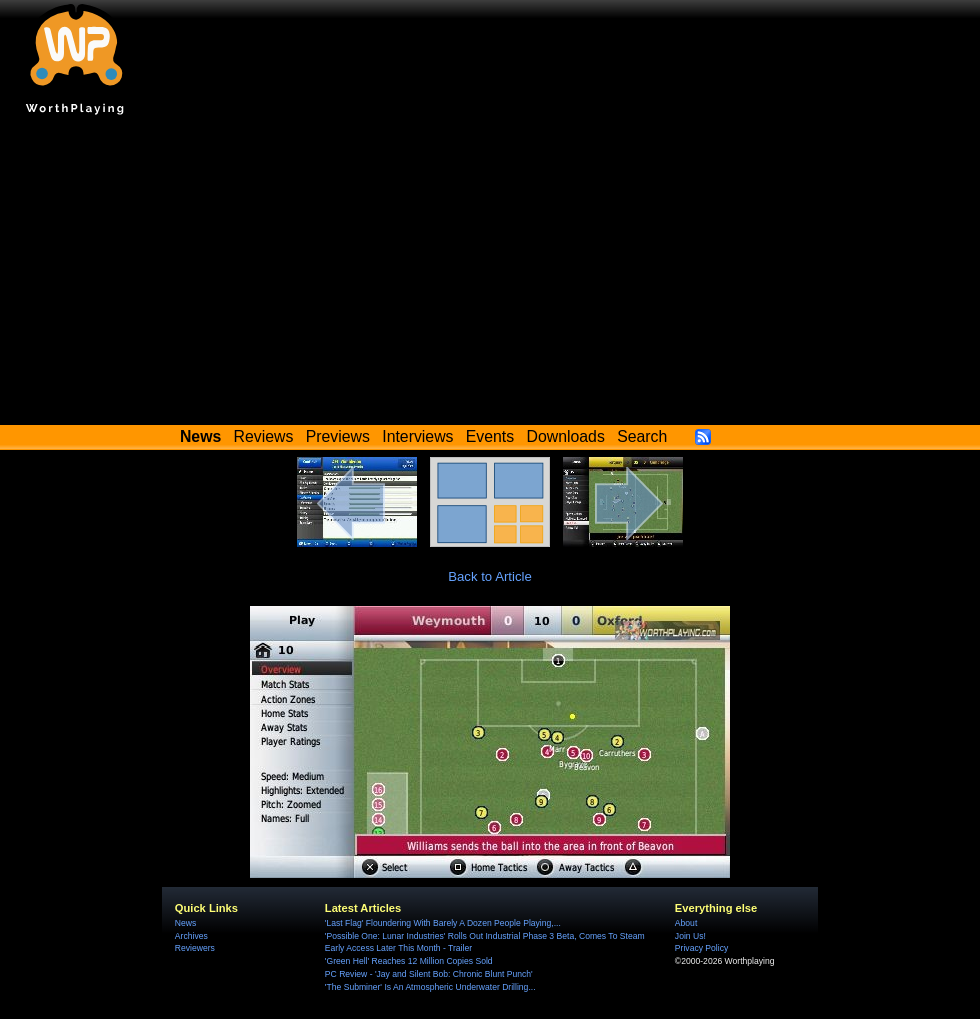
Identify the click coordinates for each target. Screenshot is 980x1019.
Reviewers (195, 948)
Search (642, 436)
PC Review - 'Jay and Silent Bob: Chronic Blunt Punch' (429, 974)
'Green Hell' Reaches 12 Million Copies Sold (409, 961)
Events (490, 436)
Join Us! (690, 936)
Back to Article (490, 576)
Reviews (264, 436)
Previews (338, 436)
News (185, 923)
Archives (191, 936)
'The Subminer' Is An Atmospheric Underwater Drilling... (430, 987)
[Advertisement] (490, 275)
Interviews (417, 436)
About (686, 923)
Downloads (566, 436)
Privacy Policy (701, 948)
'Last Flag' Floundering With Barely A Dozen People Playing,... (443, 923)
